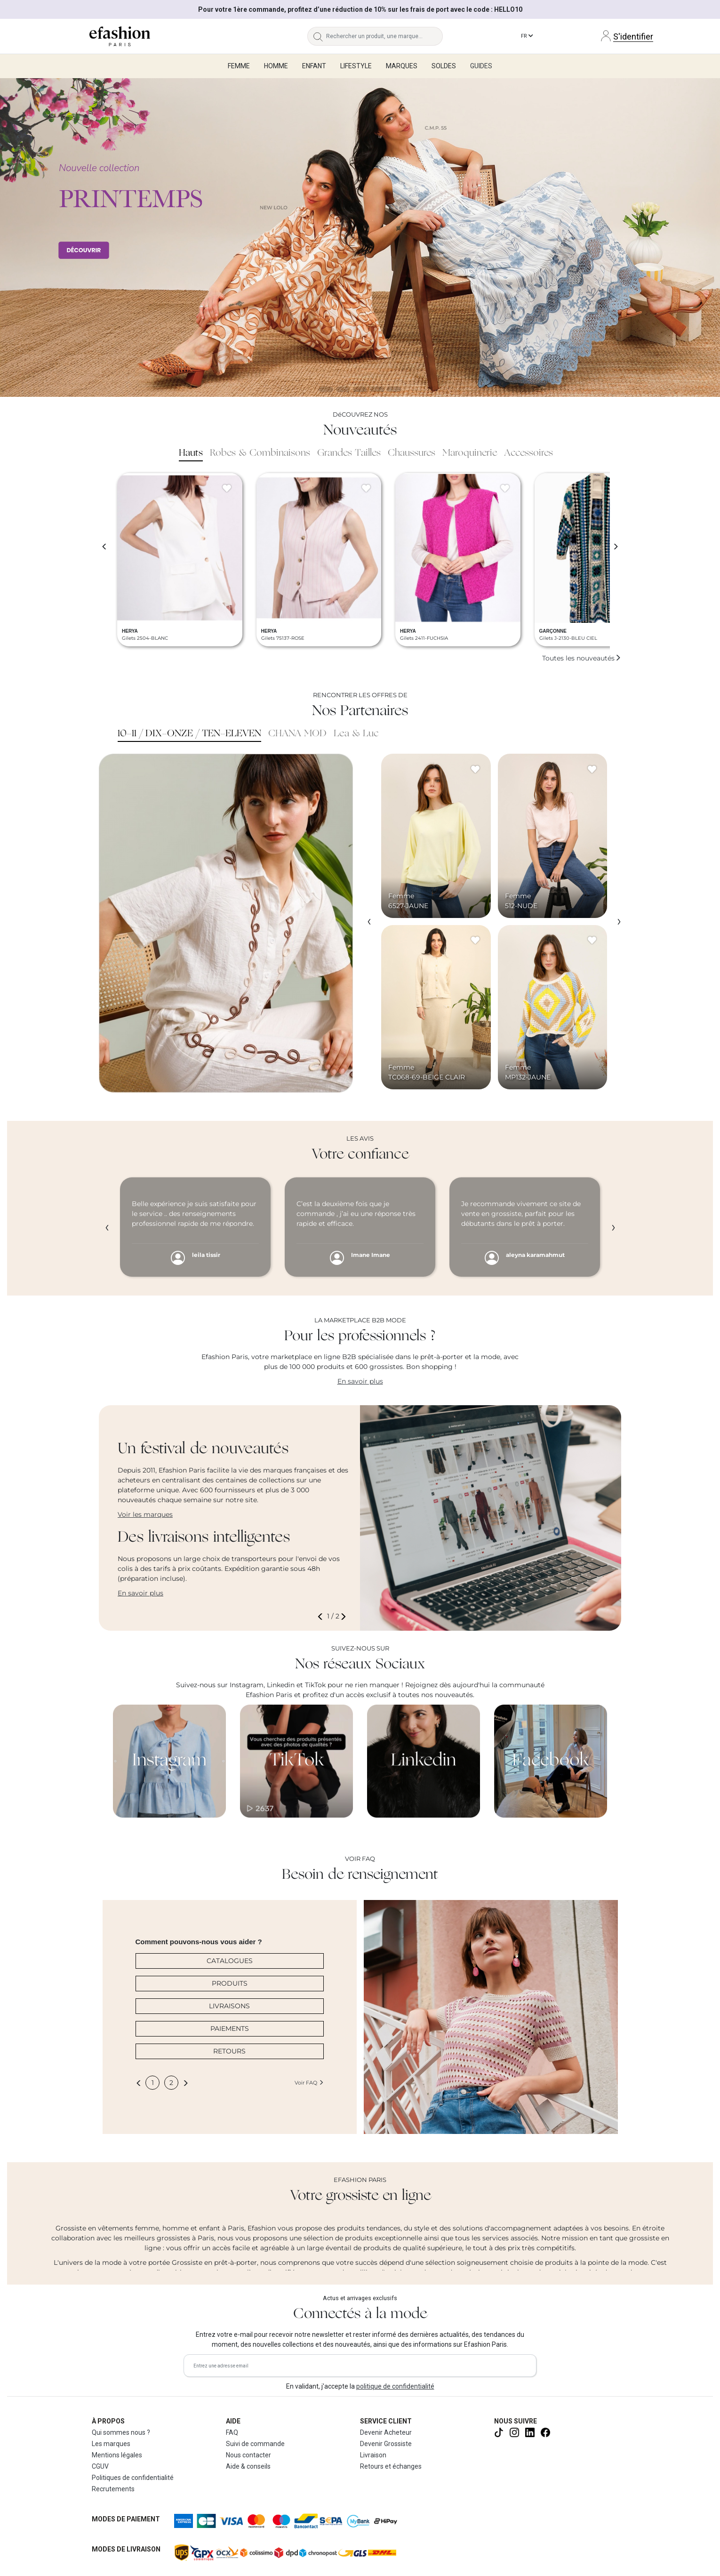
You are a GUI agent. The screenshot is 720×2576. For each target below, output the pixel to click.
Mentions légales (117, 2455)
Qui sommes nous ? (121, 2432)
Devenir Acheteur (386, 2432)
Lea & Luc (356, 734)
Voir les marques (145, 1514)
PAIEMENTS (229, 2028)
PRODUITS (230, 1983)
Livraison (373, 2455)
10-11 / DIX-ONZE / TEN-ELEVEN (189, 734)
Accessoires (528, 453)
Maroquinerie (469, 453)
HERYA (130, 631)
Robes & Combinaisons (260, 453)
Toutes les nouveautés (581, 658)
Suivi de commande (255, 2443)
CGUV (100, 2466)
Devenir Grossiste (386, 2443)
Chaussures (411, 453)
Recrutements (113, 2489)
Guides (481, 66)
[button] (322, 1616)
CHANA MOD (297, 734)
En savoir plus (360, 1381)
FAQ (232, 2432)
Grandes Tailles (349, 453)
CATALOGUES (230, 1960)
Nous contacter (248, 2455)
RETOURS (229, 2051)
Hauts (191, 453)
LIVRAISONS (229, 2006)
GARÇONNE (553, 631)
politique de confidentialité (395, 2386)
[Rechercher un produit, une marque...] (384, 36)
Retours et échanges (391, 2466)
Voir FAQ (309, 2082)
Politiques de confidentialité (133, 2477)
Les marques (111, 2443)
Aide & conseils (248, 2466)
